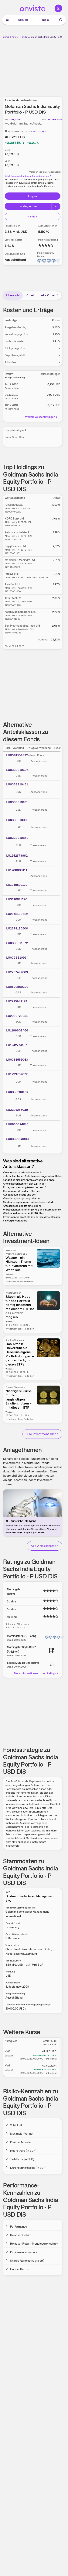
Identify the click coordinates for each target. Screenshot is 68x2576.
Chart (30, 295)
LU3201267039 (17, 1110)
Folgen (32, 196)
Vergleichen (28, 206)
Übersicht (13, 295)
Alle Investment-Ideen (42, 1434)
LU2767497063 (17, 972)
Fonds (23, 36)
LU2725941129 (16, 1001)
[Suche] (61, 20)
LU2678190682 (17, 914)
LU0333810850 (17, 838)
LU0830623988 (17, 1139)
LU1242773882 (17, 856)
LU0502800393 (17, 987)
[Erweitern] (56, 206)
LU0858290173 (17, 1092)
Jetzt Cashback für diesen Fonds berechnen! (28, 176)
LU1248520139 (17, 885)
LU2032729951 (17, 1016)
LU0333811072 (17, 943)
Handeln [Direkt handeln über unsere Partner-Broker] (32, 216)
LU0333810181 (17, 802)
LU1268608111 (16, 870)
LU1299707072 (17, 1074)
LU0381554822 (17, 755)
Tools (45, 20)
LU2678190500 (17, 928)
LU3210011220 (16, 899)
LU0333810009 (17, 820)
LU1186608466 (17, 1030)
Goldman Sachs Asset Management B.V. (37, 123)
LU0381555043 (17, 1060)
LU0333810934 (17, 958)
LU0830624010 (17, 1124)
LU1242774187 (16, 1045)
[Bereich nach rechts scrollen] (58, 295)
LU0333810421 (17, 784)
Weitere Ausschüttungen (41, 417)
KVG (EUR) (39, 131)
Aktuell (23, 20)
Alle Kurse (48, 295)
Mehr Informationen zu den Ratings (36, 1673)
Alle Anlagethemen (44, 1546)
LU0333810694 (17, 770)
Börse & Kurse (10, 36)
